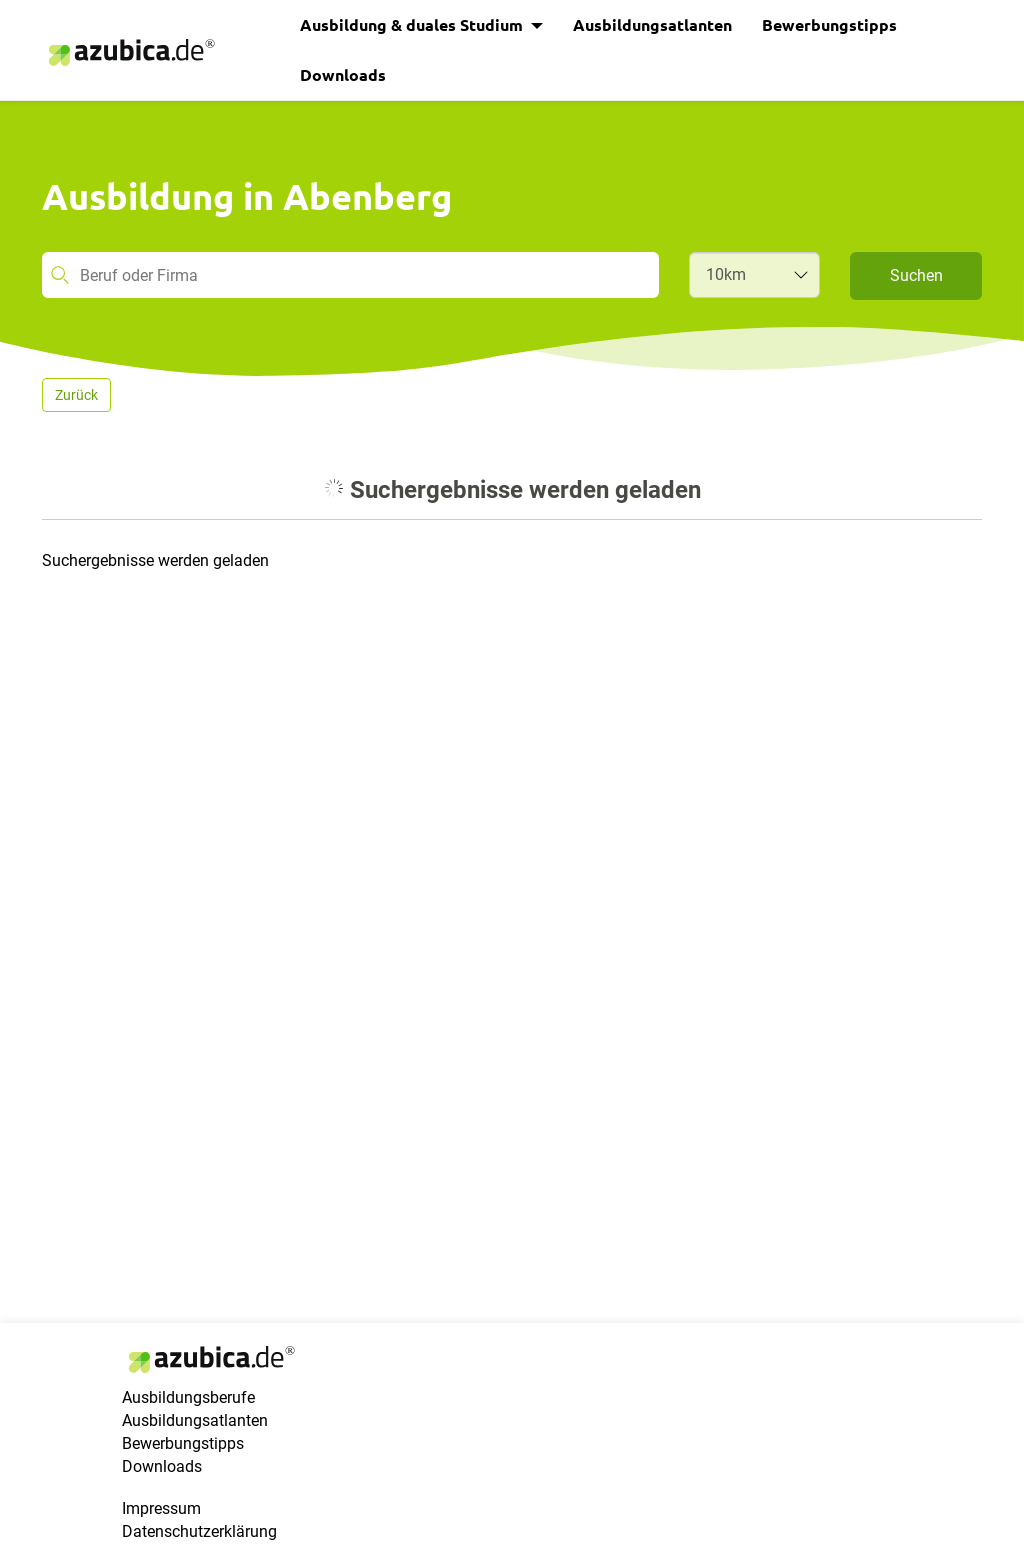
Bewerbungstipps (829, 24)
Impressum (161, 1508)
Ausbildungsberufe (188, 1397)
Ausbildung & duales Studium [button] (413, 24)
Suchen (916, 275)
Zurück (76, 395)
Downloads (343, 74)
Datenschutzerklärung (199, 1531)
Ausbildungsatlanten (652, 24)
